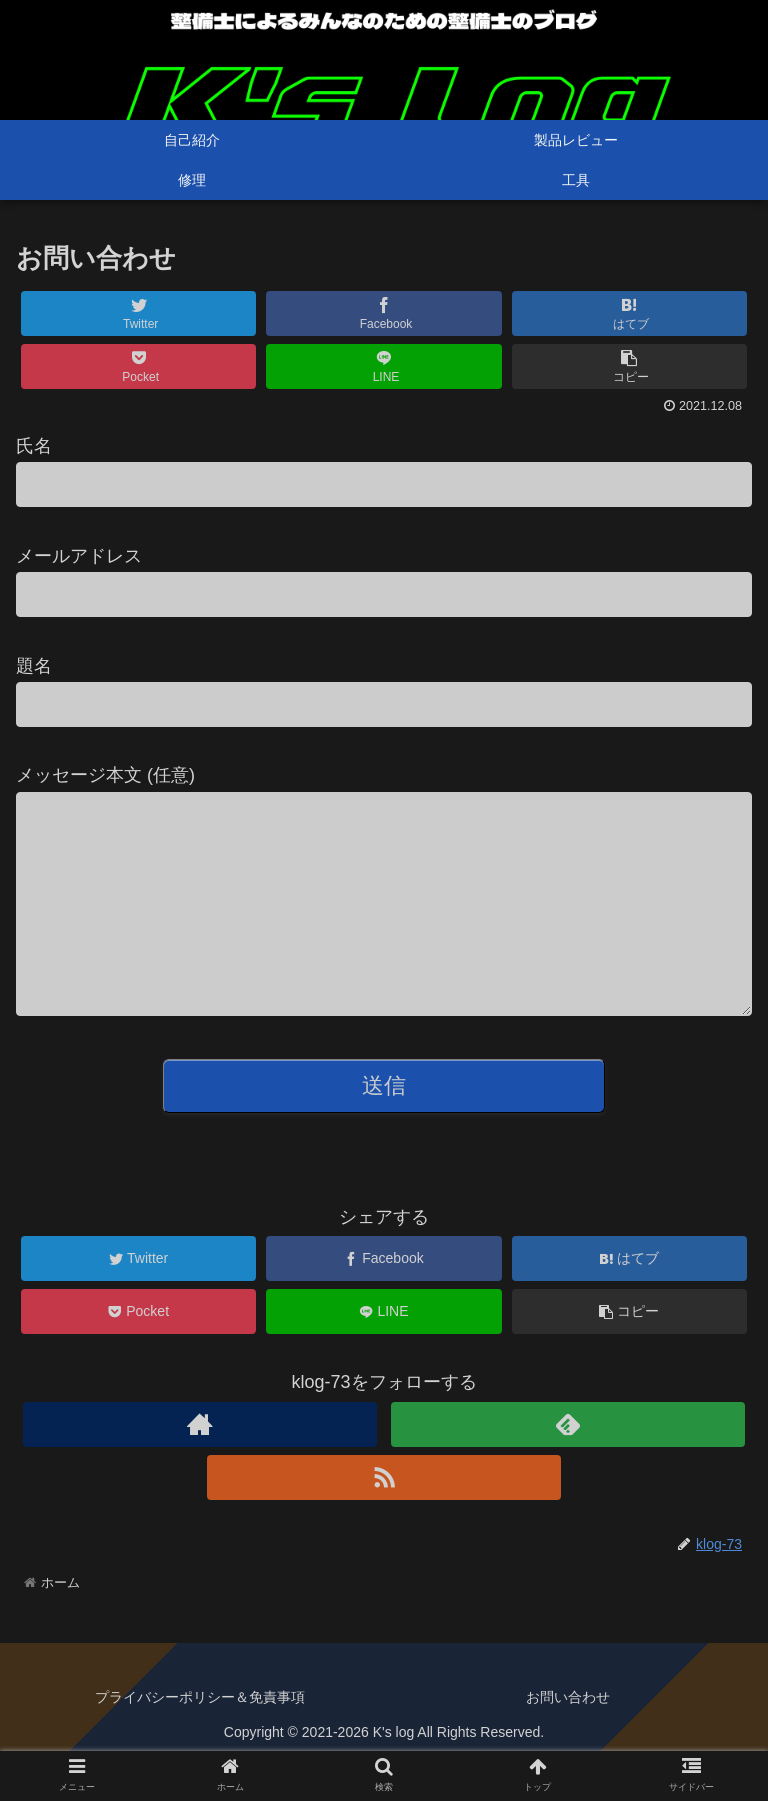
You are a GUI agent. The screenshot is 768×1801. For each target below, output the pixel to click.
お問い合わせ (568, 1737)
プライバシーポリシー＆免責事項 (200, 1737)
